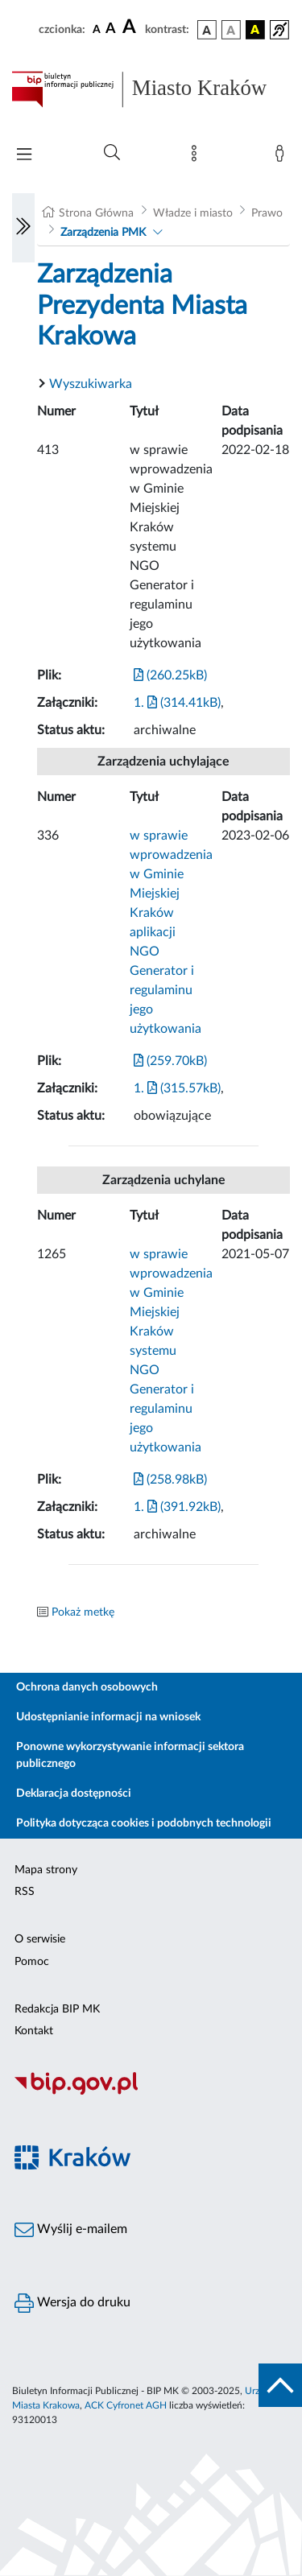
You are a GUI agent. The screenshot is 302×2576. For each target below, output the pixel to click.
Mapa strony (45, 1870)
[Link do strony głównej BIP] (151, 89)
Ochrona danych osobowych (87, 1687)
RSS (24, 1891)
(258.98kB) (170, 1479)
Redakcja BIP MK (57, 2009)
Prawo (267, 213)
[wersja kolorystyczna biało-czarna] (231, 29)
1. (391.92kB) (177, 1507)
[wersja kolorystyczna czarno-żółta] (255, 29)
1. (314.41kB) (177, 702)
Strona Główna (96, 213)
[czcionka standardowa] (97, 29)
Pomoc (31, 1961)
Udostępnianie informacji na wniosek (108, 1717)
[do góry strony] (280, 2385)
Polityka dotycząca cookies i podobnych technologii (143, 1823)
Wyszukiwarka (90, 384)
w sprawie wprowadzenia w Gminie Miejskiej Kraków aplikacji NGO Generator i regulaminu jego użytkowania (171, 932)
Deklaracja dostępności (73, 1793)
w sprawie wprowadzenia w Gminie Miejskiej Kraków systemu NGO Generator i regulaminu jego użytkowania (171, 1351)
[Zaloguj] (282, 157)
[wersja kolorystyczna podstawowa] (207, 29)
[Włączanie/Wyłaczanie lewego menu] (23, 227)
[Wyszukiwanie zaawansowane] (112, 153)
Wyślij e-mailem (70, 2230)
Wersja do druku (72, 2303)
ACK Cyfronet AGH (126, 2405)
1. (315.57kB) (177, 1088)
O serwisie (39, 1939)
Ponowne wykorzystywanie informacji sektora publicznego (130, 1755)
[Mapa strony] (197, 157)
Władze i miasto (193, 213)
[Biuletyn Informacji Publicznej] (151, 2093)
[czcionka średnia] (111, 29)
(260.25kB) (170, 675)
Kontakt (33, 2031)
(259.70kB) (170, 1061)
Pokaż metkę (83, 1612)
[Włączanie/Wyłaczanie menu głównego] (24, 156)
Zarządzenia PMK (103, 232)
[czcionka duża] (131, 27)
